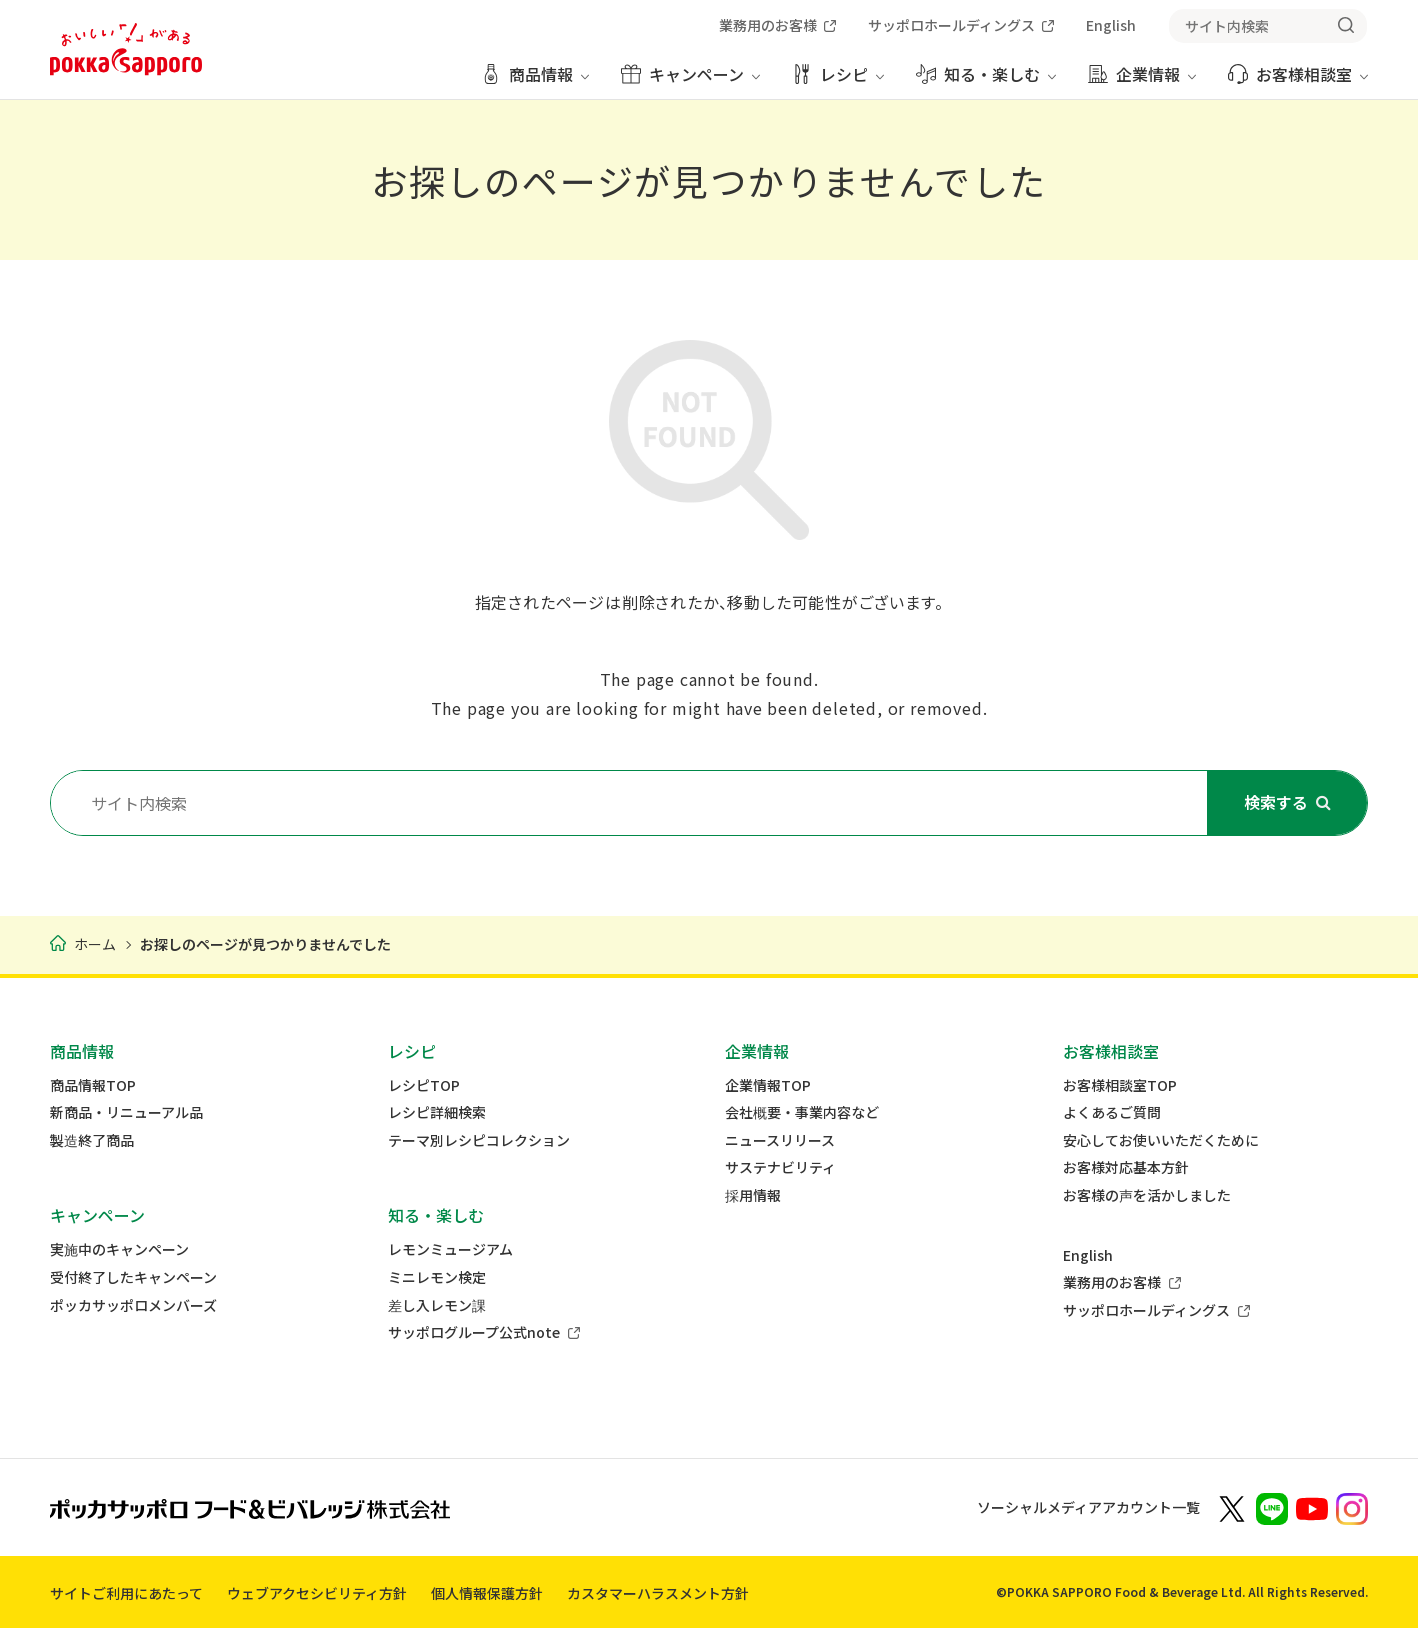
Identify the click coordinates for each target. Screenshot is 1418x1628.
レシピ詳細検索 (437, 1112)
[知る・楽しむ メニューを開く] (986, 81)
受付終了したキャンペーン (133, 1277)
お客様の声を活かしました (1147, 1195)
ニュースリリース (780, 1140)
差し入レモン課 (437, 1305)
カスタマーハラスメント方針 (658, 1593)
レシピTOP (424, 1085)
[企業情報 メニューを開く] (1142, 81)
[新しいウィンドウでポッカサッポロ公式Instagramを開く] (1352, 1507)
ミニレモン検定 (437, 1277)
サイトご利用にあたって (126, 1593)
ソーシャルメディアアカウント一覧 (1088, 1507)
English (1088, 1255)
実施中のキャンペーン (119, 1249)
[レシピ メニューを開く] (838, 81)
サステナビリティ (780, 1167)
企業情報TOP (768, 1085)
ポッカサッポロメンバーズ (133, 1305)
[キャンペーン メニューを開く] (690, 81)
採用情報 (753, 1195)
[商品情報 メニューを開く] (535, 81)
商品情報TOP (93, 1085)
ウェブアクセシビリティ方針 (317, 1593)
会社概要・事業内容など (802, 1112)
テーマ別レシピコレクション (479, 1140)
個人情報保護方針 (487, 1593)
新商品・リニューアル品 (126, 1112)
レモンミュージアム (450, 1249)
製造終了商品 (92, 1140)
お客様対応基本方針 (1126, 1167)
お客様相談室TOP (1120, 1085)
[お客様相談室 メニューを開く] (1298, 81)
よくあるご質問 (1112, 1112)
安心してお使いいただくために (1161, 1140)
